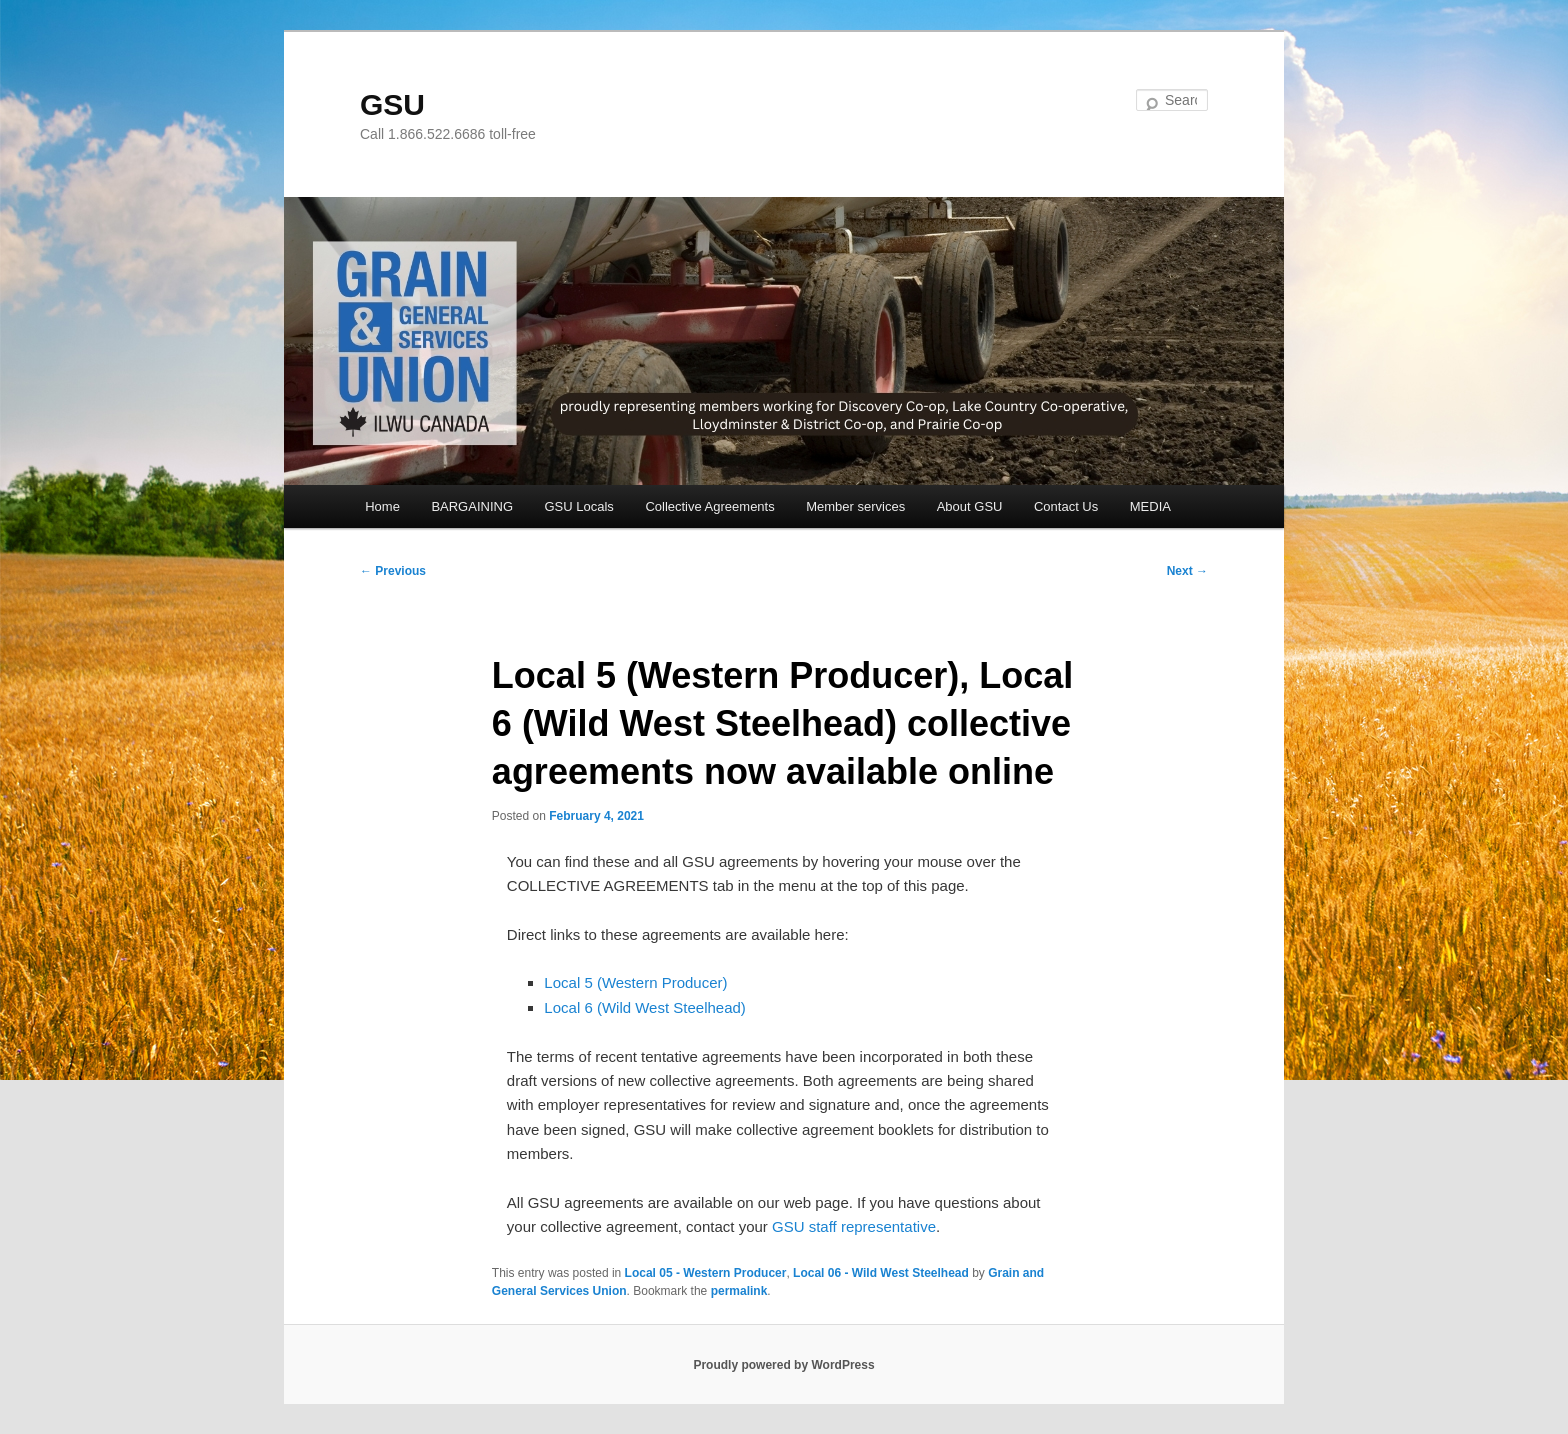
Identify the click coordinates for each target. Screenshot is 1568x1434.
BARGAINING (472, 506)
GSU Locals (579, 506)
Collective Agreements (709, 506)
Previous (393, 571)
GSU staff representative (854, 1226)
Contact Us (1066, 506)
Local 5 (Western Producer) (635, 982)
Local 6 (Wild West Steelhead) (644, 1007)
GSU (392, 104)
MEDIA (1150, 506)
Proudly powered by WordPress (783, 1365)
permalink (739, 1291)
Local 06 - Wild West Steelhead (881, 1273)
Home (382, 506)
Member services (855, 506)
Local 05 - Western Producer (706, 1273)
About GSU (970, 506)
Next (1187, 571)
